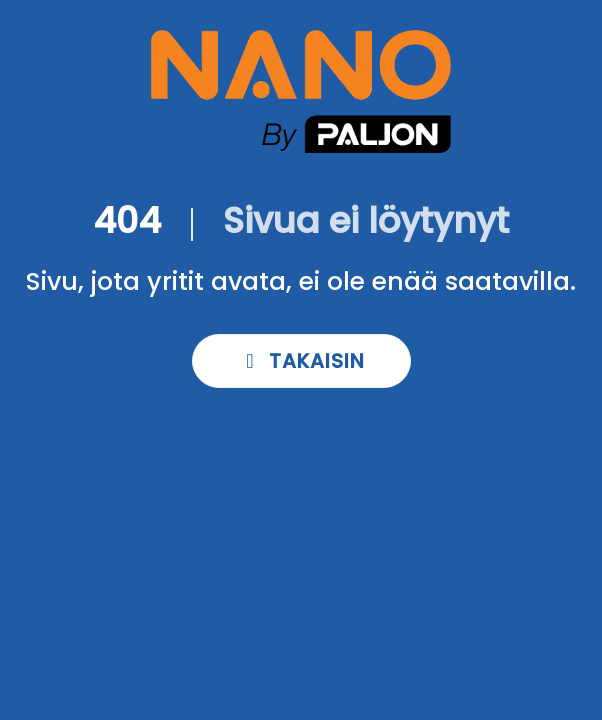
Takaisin (301, 361)
